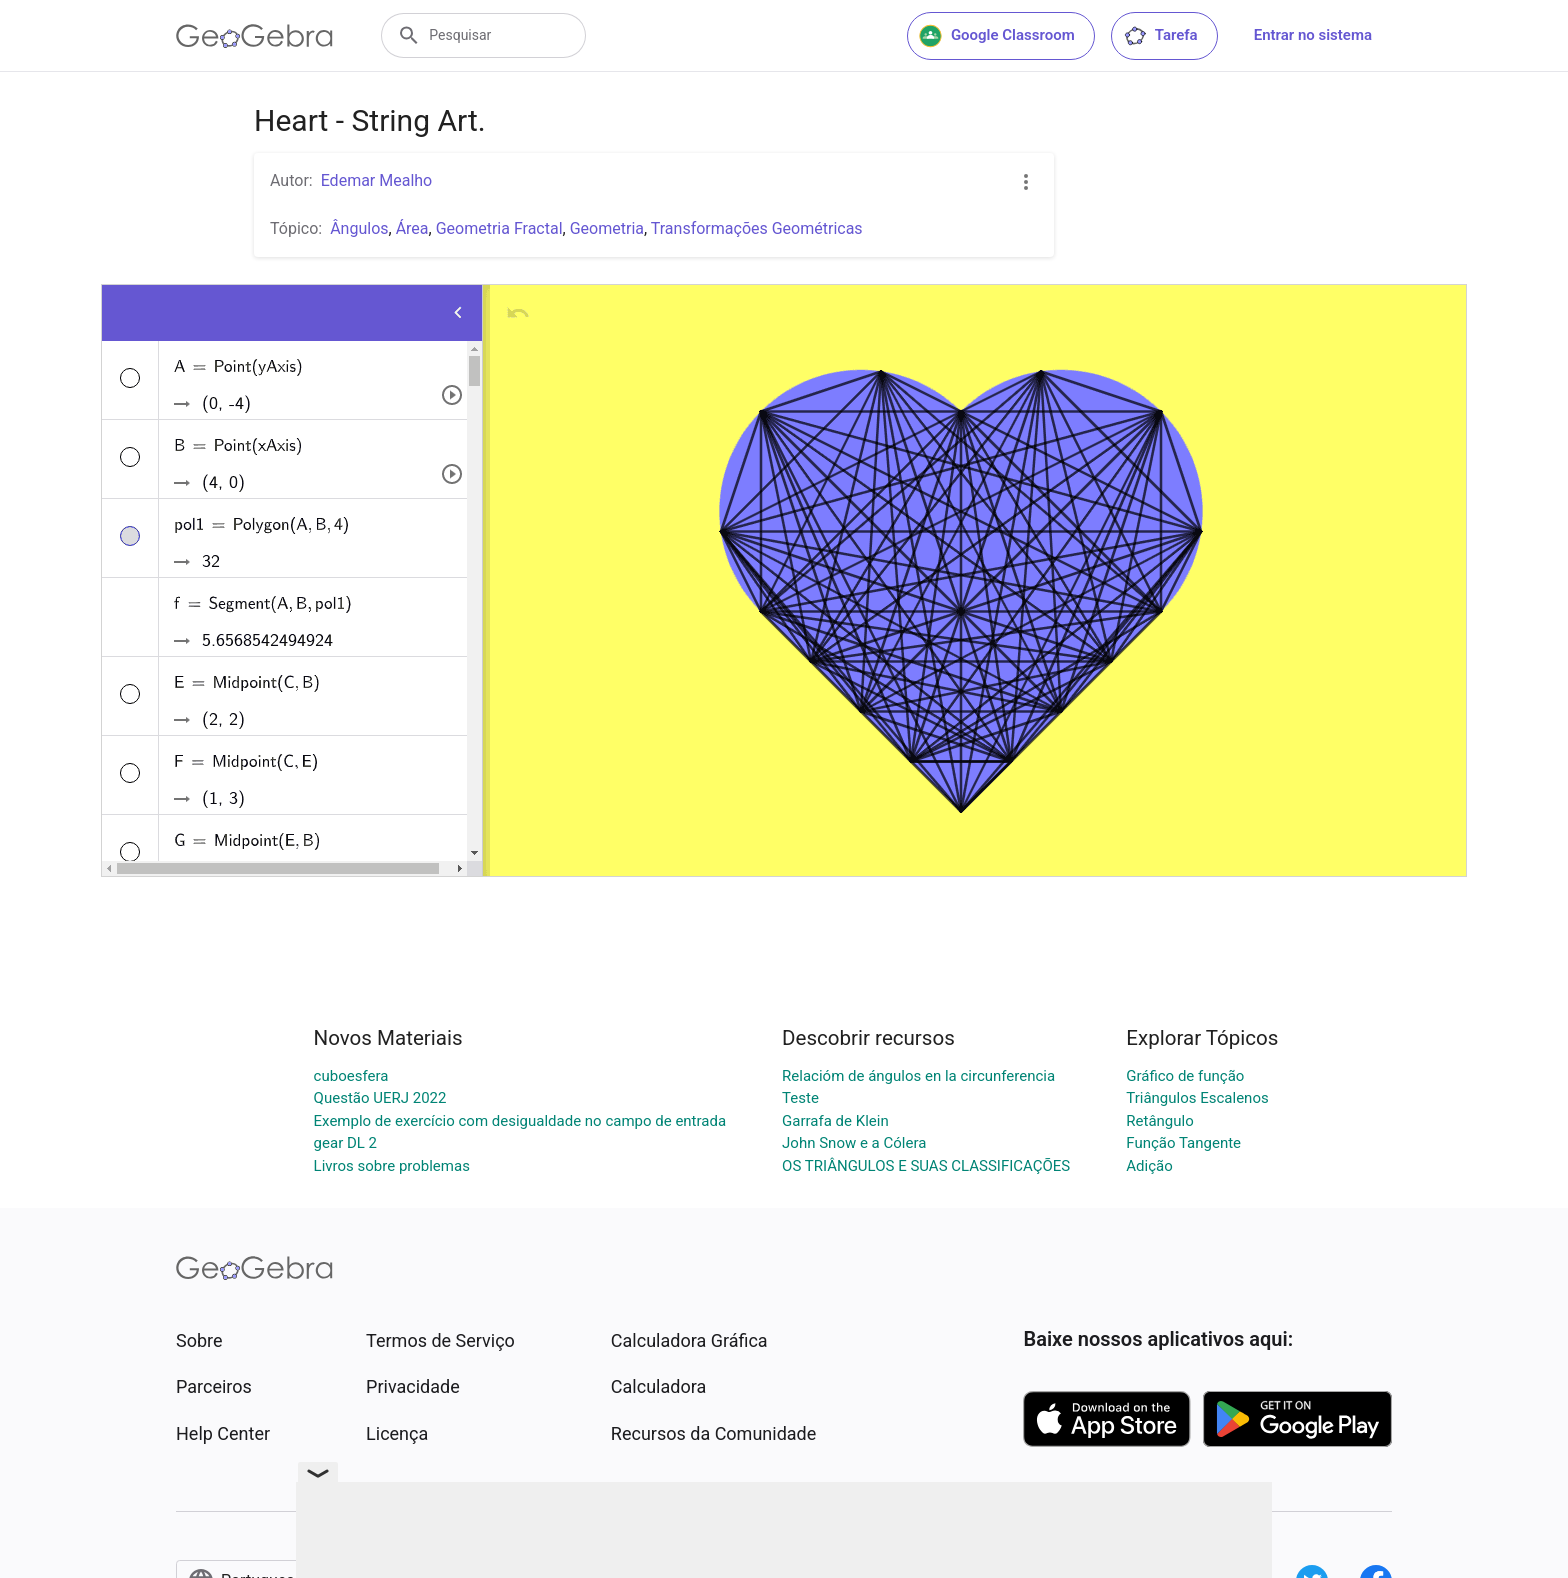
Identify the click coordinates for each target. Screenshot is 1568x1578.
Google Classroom (997, 36)
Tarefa (1160, 36)
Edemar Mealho (377, 180)
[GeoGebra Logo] (254, 36)
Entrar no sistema (1313, 35)
